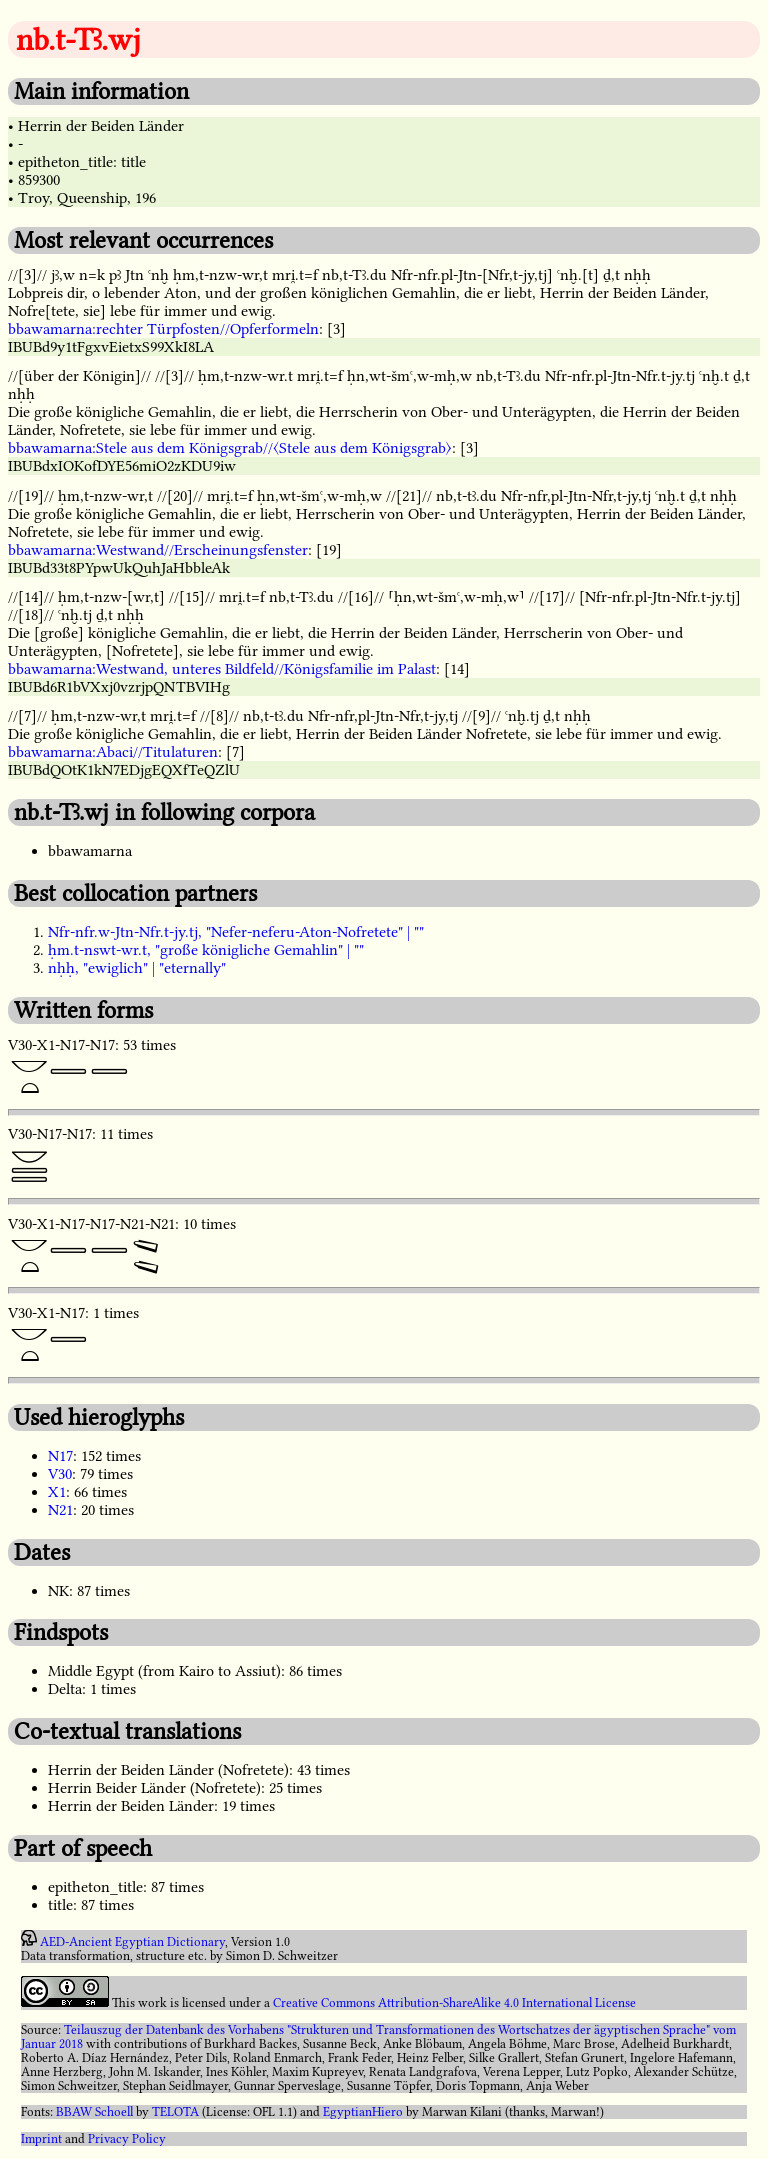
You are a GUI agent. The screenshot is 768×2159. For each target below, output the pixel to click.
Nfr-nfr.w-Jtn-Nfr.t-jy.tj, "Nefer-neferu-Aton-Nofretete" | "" (236, 932)
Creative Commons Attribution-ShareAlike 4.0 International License (454, 2003)
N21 (60, 1510)
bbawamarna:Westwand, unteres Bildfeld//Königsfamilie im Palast (222, 669)
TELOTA (175, 2112)
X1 (57, 1492)
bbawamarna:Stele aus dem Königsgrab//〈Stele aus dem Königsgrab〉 (230, 448)
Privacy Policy (127, 2139)
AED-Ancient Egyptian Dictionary (132, 1942)
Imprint (41, 2139)
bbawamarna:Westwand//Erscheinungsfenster (158, 550)
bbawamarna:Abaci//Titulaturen (113, 752)
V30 (60, 1474)
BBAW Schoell (94, 2112)
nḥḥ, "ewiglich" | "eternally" (137, 968)
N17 (60, 1456)
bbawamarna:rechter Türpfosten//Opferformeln (163, 329)
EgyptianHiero (363, 2112)
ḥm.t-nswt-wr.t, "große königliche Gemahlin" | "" (206, 950)
